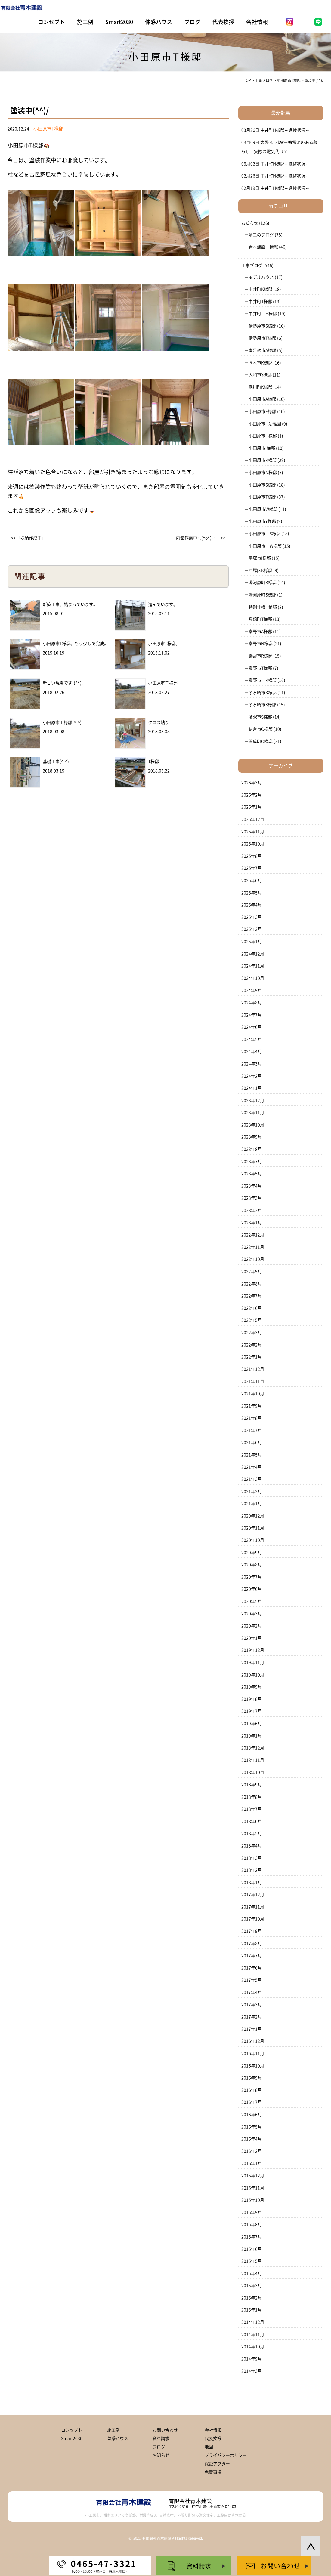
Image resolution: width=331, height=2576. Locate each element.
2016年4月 (251, 2139)
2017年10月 (252, 1919)
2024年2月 (251, 1076)
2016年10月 (252, 2066)
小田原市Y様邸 (262, 521)
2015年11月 (252, 2188)
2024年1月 (251, 1088)
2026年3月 (251, 783)
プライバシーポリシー (226, 2455)
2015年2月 (251, 2298)
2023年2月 (251, 1210)
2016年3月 (251, 2151)
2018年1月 (251, 1882)
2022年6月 (251, 1308)
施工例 (85, 22)
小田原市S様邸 (262, 485)
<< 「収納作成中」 (28, 538)
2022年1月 (251, 1357)
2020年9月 (251, 1552)
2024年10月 (252, 978)
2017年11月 (252, 1907)
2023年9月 (251, 1137)
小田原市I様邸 (262, 448)
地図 (209, 2447)
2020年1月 (251, 1638)
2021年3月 (251, 1479)
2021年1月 (251, 1503)
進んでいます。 (163, 604)
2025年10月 (252, 844)
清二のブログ (261, 235)
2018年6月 (251, 1821)
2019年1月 (251, 1736)
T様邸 (153, 761)
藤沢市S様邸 (260, 717)
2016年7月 (251, 2102)
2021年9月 (251, 1406)
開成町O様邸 (261, 741)
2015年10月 (252, 2200)
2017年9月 (251, 1931)
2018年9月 (251, 1785)
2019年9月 (251, 1687)
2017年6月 (251, 1968)
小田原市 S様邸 (264, 534)
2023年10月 (252, 1125)
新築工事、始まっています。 (70, 604)
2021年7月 (251, 1430)
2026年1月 (251, 807)
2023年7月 (251, 1161)
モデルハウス (261, 277)
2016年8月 (251, 2090)
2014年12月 (252, 2322)
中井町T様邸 (260, 301)
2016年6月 (251, 2114)
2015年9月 (251, 2212)
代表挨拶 (223, 22)
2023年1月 (251, 1223)
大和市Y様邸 (260, 375)
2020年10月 (252, 1540)
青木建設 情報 (263, 247)
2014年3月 (251, 2371)
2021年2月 (251, 1491)
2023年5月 (251, 1174)
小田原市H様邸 (263, 436)
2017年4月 (251, 1992)
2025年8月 (251, 856)
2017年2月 (251, 2017)
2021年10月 (252, 1394)
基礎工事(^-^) (56, 761)
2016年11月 (252, 2053)
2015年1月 (251, 2310)
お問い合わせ (165, 2430)
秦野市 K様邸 (263, 680)
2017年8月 (251, 1943)
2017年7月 (251, 1956)
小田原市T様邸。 (164, 643)
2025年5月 (251, 893)
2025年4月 (251, 905)
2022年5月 (251, 1320)
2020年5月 (251, 1601)
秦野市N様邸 (261, 643)
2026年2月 (251, 795)
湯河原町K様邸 (263, 582)
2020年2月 (251, 1626)
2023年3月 (251, 1198)
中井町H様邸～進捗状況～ (285, 130)
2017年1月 (251, 2029)
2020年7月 (251, 1577)
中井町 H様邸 (263, 314)
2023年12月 (252, 1100)
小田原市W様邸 (263, 509)
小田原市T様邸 (262, 497)
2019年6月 (251, 1723)
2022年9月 (251, 1271)
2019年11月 (252, 1662)
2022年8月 (251, 1284)
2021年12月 (252, 1369)
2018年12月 (252, 1748)
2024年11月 (252, 966)
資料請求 (161, 2438)
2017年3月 (251, 2005)
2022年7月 (251, 1296)
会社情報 (257, 22)
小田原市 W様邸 (265, 546)
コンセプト (51, 22)
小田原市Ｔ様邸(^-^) (62, 722)
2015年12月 (252, 2176)
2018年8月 (251, 1797)
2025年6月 (251, 880)
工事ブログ (251, 265)
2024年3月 (251, 1064)
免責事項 (213, 2472)
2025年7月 (251, 868)
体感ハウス (158, 22)
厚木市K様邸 (260, 363)
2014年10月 (252, 2347)
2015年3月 (251, 2285)
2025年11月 (252, 832)
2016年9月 (251, 2078)
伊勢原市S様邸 (262, 326)
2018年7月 (251, 1809)
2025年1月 (251, 941)
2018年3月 (251, 1858)
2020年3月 (251, 1614)
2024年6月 (251, 1027)
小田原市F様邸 (262, 411)
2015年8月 (251, 2224)
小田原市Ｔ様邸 (163, 683)
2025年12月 (252, 819)
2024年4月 (251, 1051)
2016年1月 (251, 2163)
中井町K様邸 (260, 289)
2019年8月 (251, 1699)
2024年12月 (252, 954)
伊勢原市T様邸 (262, 338)
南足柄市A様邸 (262, 350)
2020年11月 (252, 1528)
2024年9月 (251, 990)
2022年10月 (252, 1259)
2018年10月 (252, 1772)
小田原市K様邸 (263, 460)
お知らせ (249, 223)
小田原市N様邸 (263, 472)
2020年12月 (252, 1516)
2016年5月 (251, 2127)
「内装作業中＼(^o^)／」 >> (199, 538)
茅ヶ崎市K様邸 (263, 693)
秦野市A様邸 (260, 631)
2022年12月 (252, 1235)
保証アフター (217, 2464)
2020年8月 (251, 1565)
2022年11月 (252, 1247)
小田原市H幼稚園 (265, 424)
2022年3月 (251, 1332)
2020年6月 (251, 1589)
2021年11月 (252, 1381)
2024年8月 (251, 1003)
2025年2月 (251, 929)
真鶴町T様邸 (260, 619)
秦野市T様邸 (260, 668)
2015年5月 (251, 2261)
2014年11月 (252, 2334)
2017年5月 (251, 1980)
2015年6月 (251, 2249)
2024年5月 (251, 1039)
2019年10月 (252, 1675)
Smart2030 (119, 22)
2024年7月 (251, 1015)
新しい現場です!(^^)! (63, 683)
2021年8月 (251, 1418)
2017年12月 (252, 1894)
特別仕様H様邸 (263, 607)
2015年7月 (251, 2237)
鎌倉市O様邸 (261, 729)
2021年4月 (251, 1467)
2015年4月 (251, 2273)
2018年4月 (251, 1846)
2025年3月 (251, 917)
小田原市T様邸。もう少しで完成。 (75, 643)
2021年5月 (251, 1455)
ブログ (192, 22)
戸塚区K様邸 (260, 570)
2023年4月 (251, 1186)
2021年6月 (251, 1442)
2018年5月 (251, 1833)
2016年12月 (252, 2041)
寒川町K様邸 (260, 387)
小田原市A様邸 (262, 399)
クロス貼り (158, 722)
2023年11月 (252, 1112)
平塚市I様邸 (260, 558)
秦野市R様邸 (260, 656)
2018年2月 (251, 1870)
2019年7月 (251, 1711)
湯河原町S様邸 (262, 595)
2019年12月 (252, 1650)
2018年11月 (252, 1760)
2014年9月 (251, 2359)
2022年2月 (251, 1345)
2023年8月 (251, 1149)
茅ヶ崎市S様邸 (262, 705)
